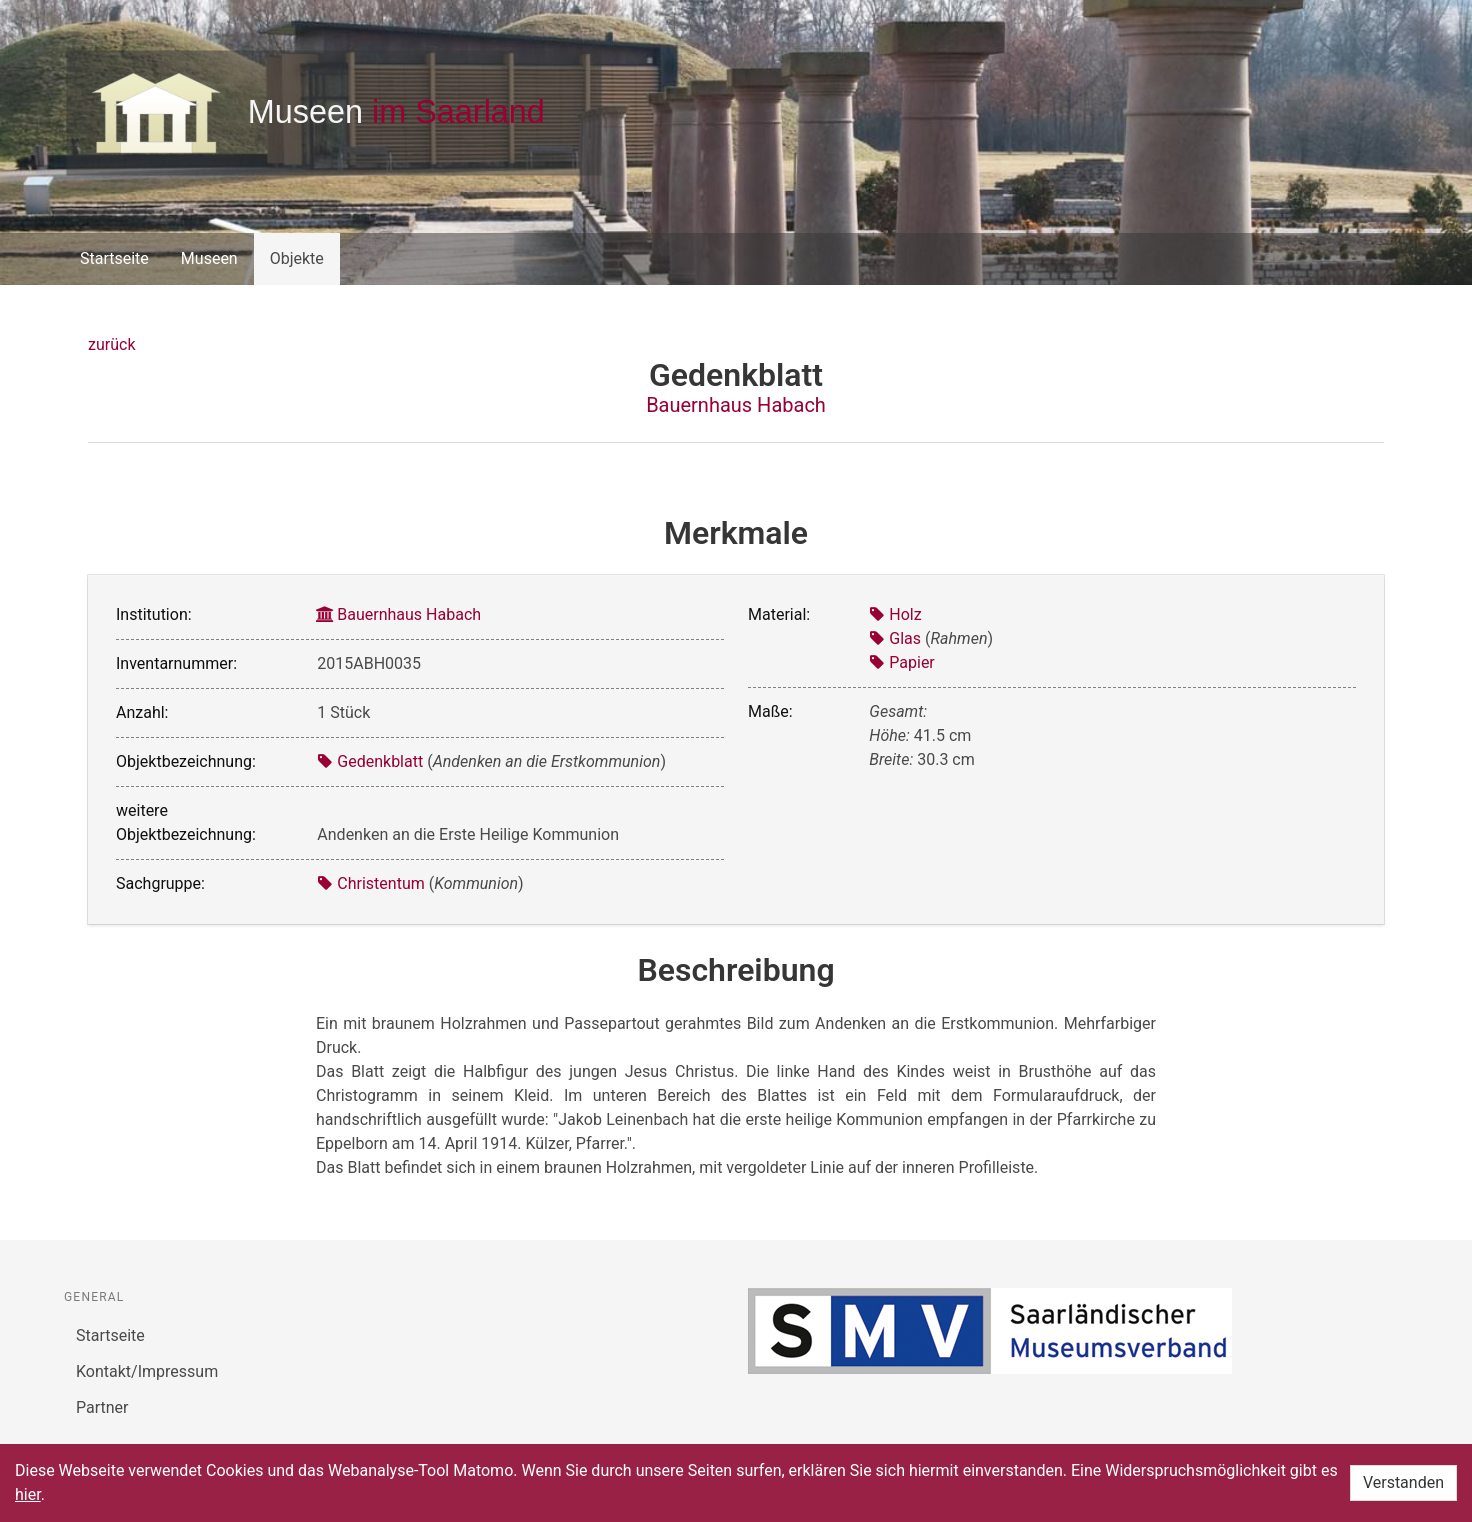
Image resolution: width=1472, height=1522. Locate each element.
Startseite (114, 258)
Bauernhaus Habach (736, 405)
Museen (209, 258)
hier (28, 1494)
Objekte (297, 258)
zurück (111, 344)
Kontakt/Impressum (147, 1371)
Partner (102, 1407)
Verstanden (1403, 1482)
